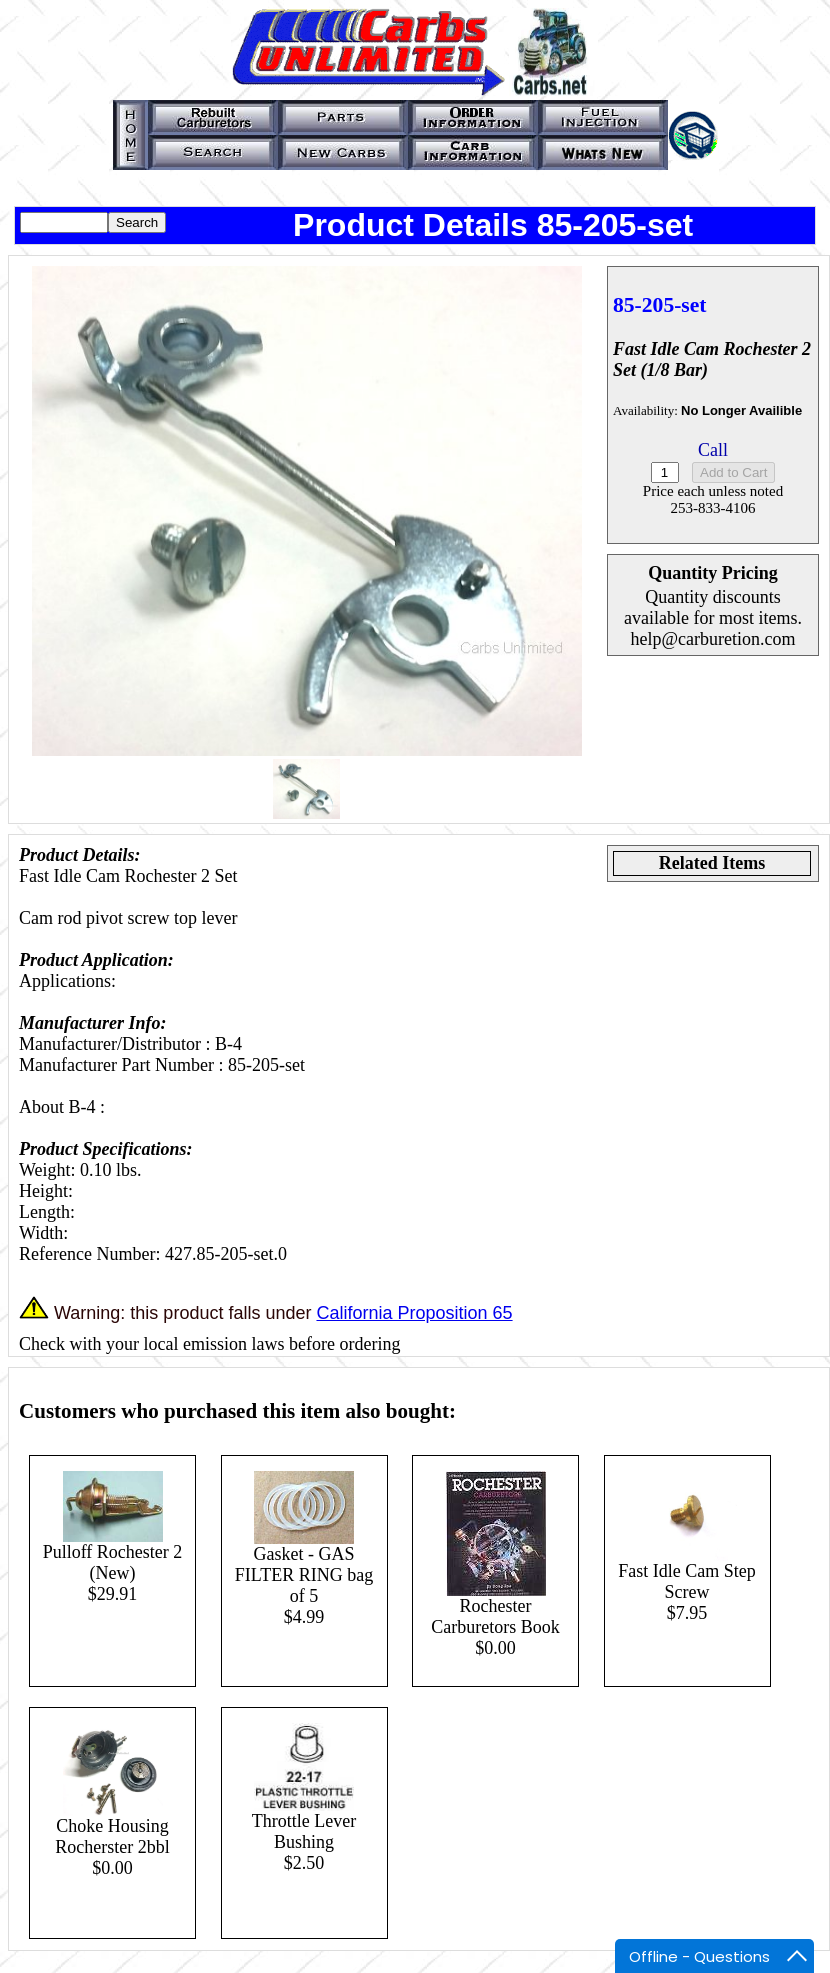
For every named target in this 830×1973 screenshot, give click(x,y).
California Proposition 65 (414, 1313)
